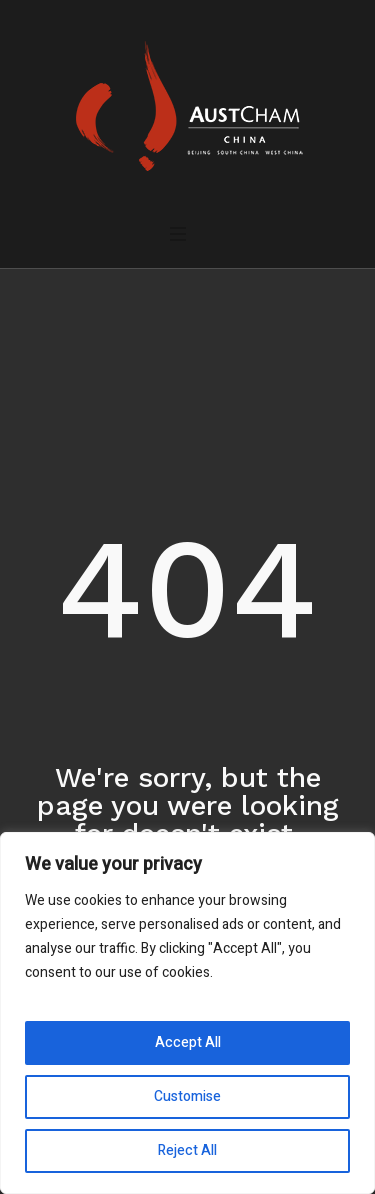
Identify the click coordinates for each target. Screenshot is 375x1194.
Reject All (187, 1150)
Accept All (188, 1042)
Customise (187, 1096)
